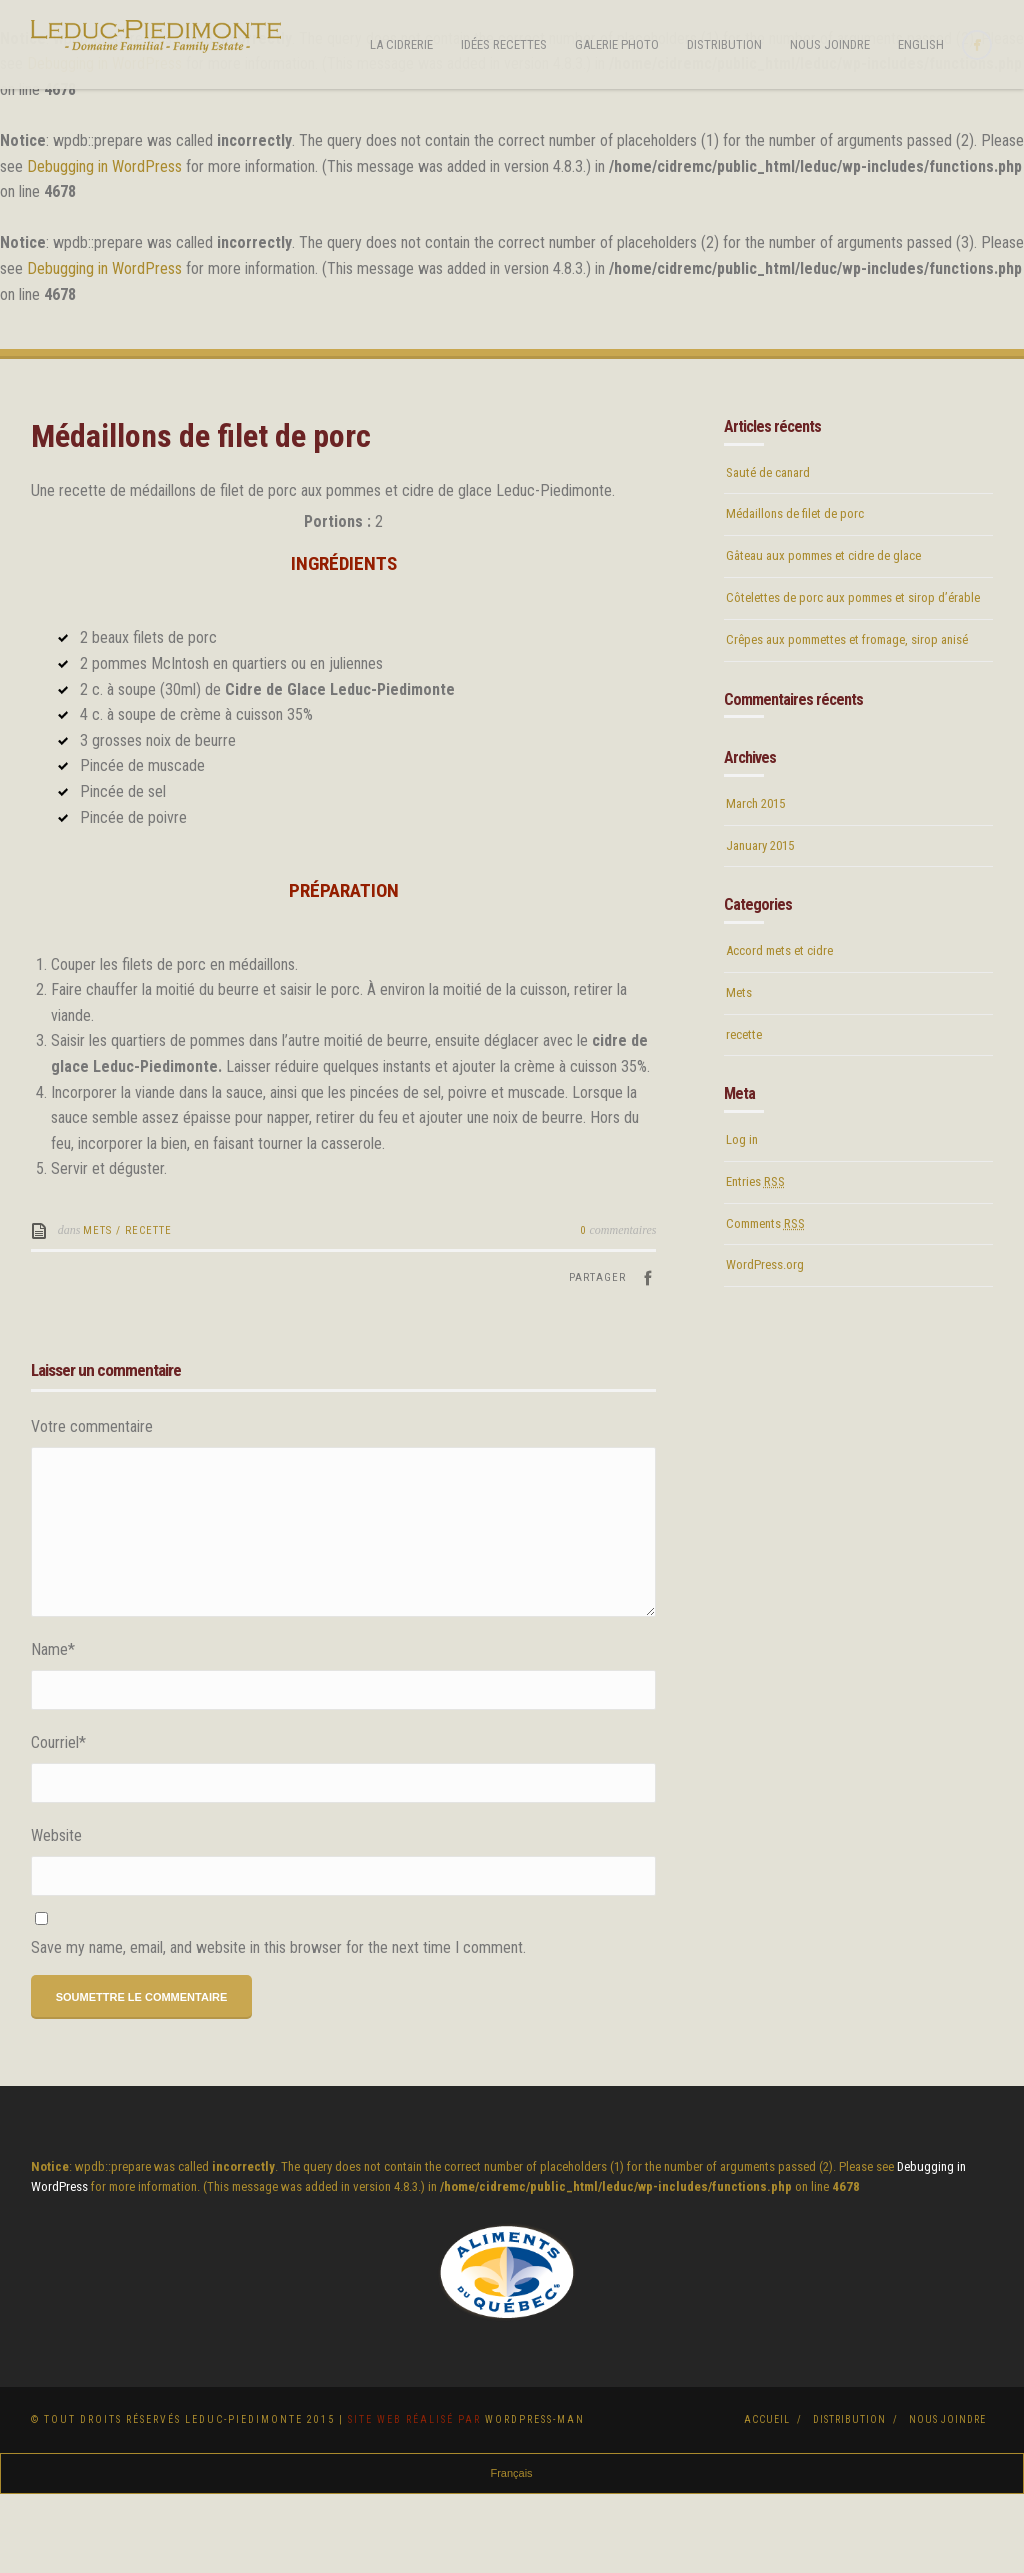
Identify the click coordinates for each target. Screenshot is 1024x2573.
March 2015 (755, 882)
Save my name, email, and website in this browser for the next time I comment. (278, 2026)
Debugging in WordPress (104, 166)
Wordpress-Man (535, 2498)
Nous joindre (830, 44)
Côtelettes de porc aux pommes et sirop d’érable (853, 676)
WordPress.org (765, 1343)
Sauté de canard (768, 551)
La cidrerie (401, 44)
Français (511, 2552)
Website (56, 1914)
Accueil (767, 2498)
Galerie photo (617, 44)
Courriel (58, 1821)
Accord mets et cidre (779, 1029)
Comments (765, 1302)
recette (148, 1309)
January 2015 (760, 924)
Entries (755, 1260)
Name (53, 1728)
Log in (742, 1218)
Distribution (724, 44)
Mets (97, 1309)
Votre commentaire (92, 1505)
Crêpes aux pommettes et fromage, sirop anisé (847, 718)
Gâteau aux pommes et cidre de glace (823, 634)
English (921, 44)
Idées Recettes (504, 44)
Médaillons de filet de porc (795, 593)
